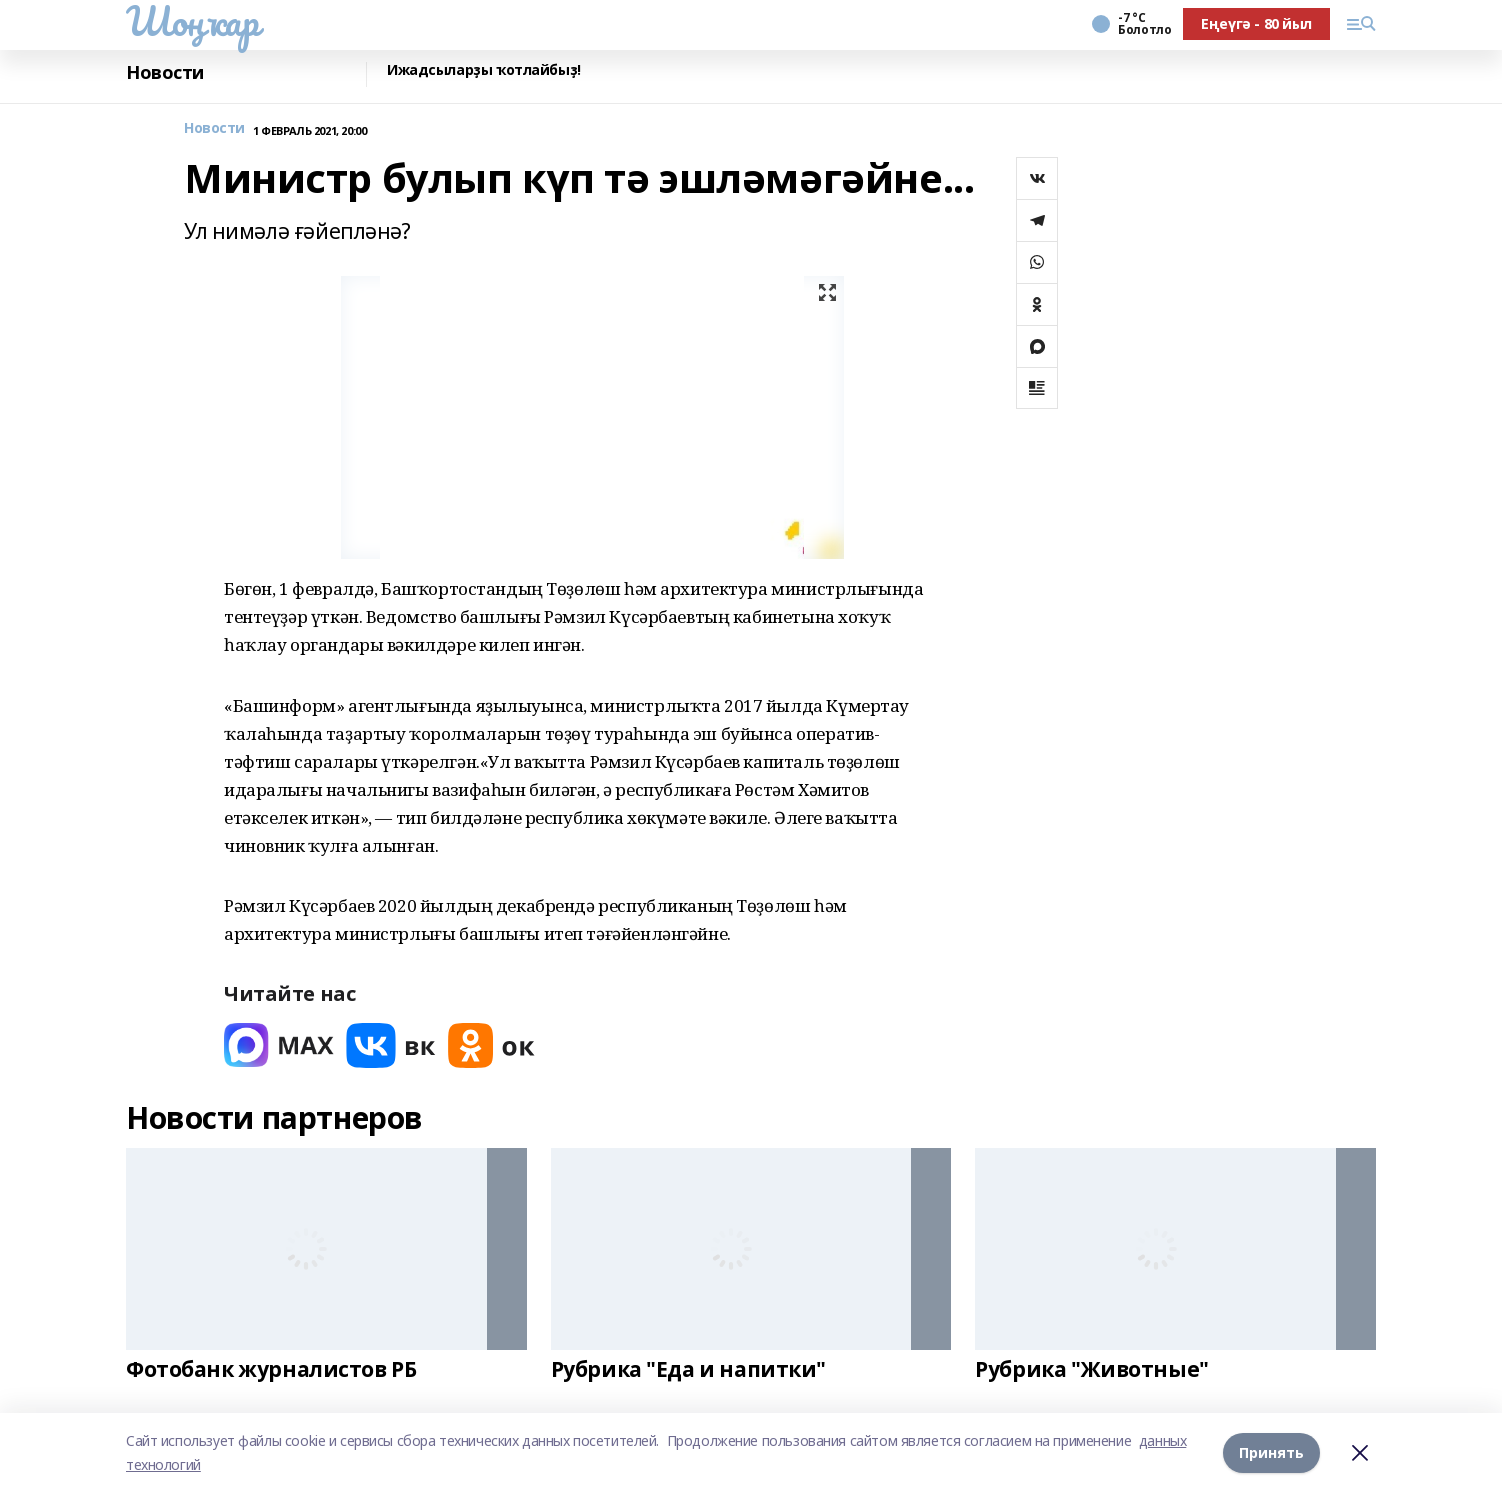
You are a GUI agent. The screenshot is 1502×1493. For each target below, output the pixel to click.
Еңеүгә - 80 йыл (1256, 23)
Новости (165, 72)
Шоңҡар (192, 21)
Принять (1271, 1452)
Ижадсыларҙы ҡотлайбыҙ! (484, 70)
